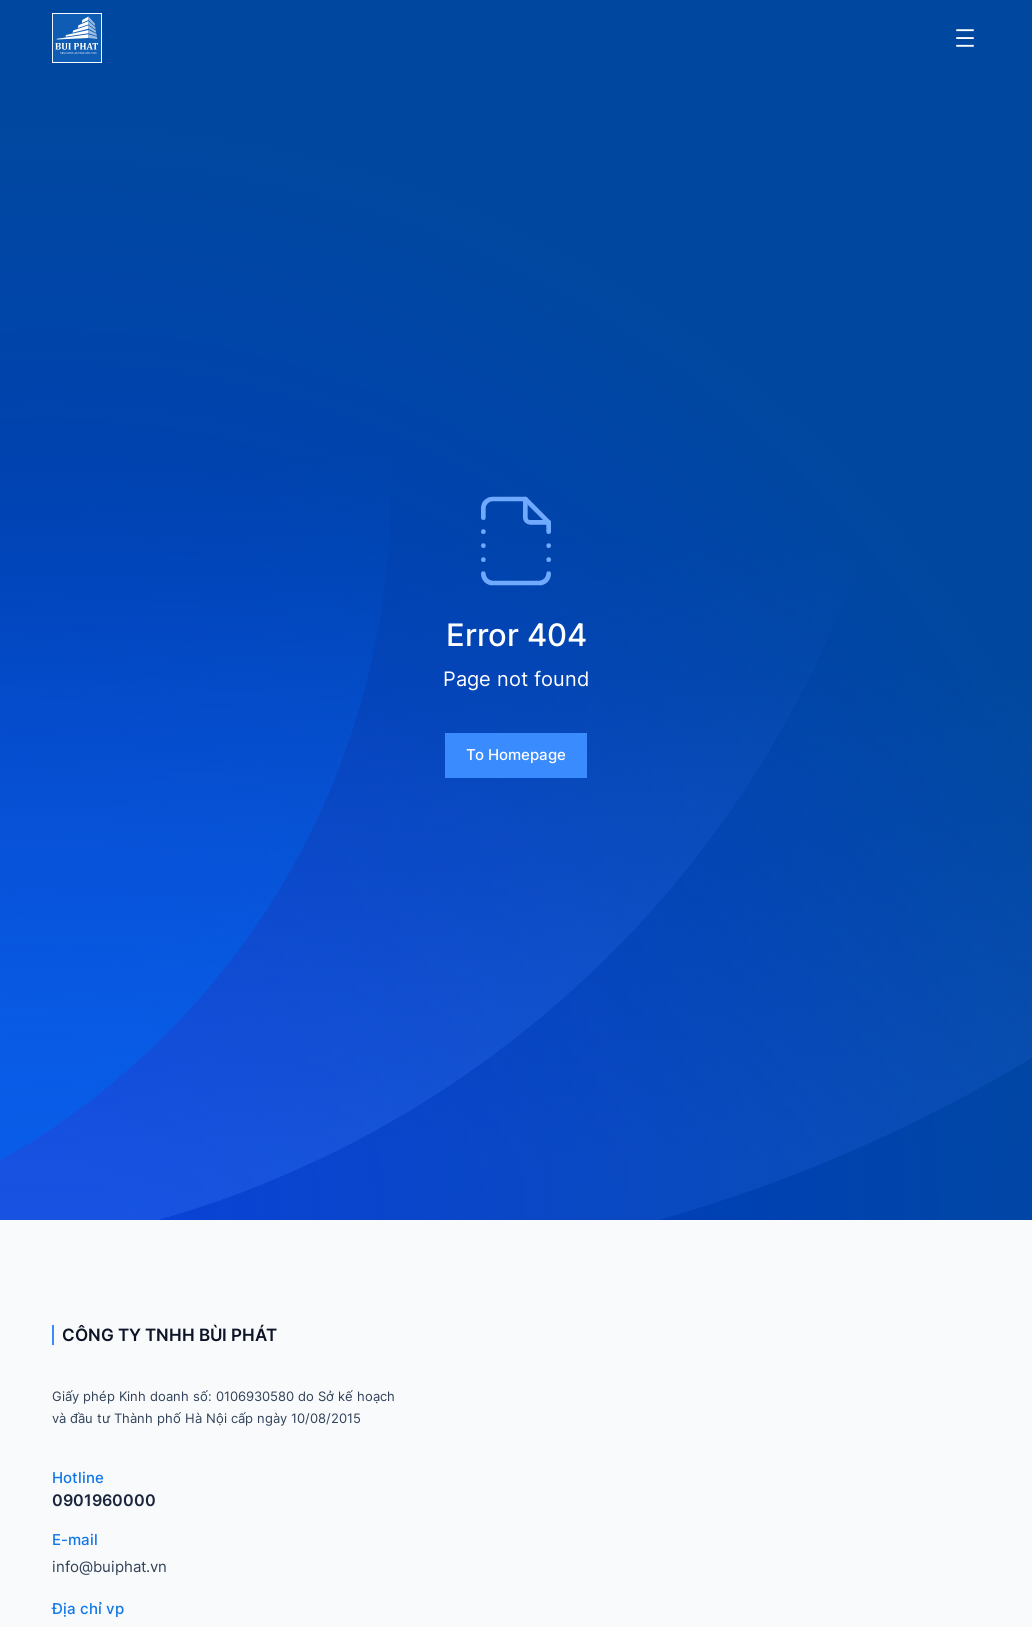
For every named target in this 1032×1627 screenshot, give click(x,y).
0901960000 (104, 1500)
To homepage (516, 754)
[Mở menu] (965, 38)
